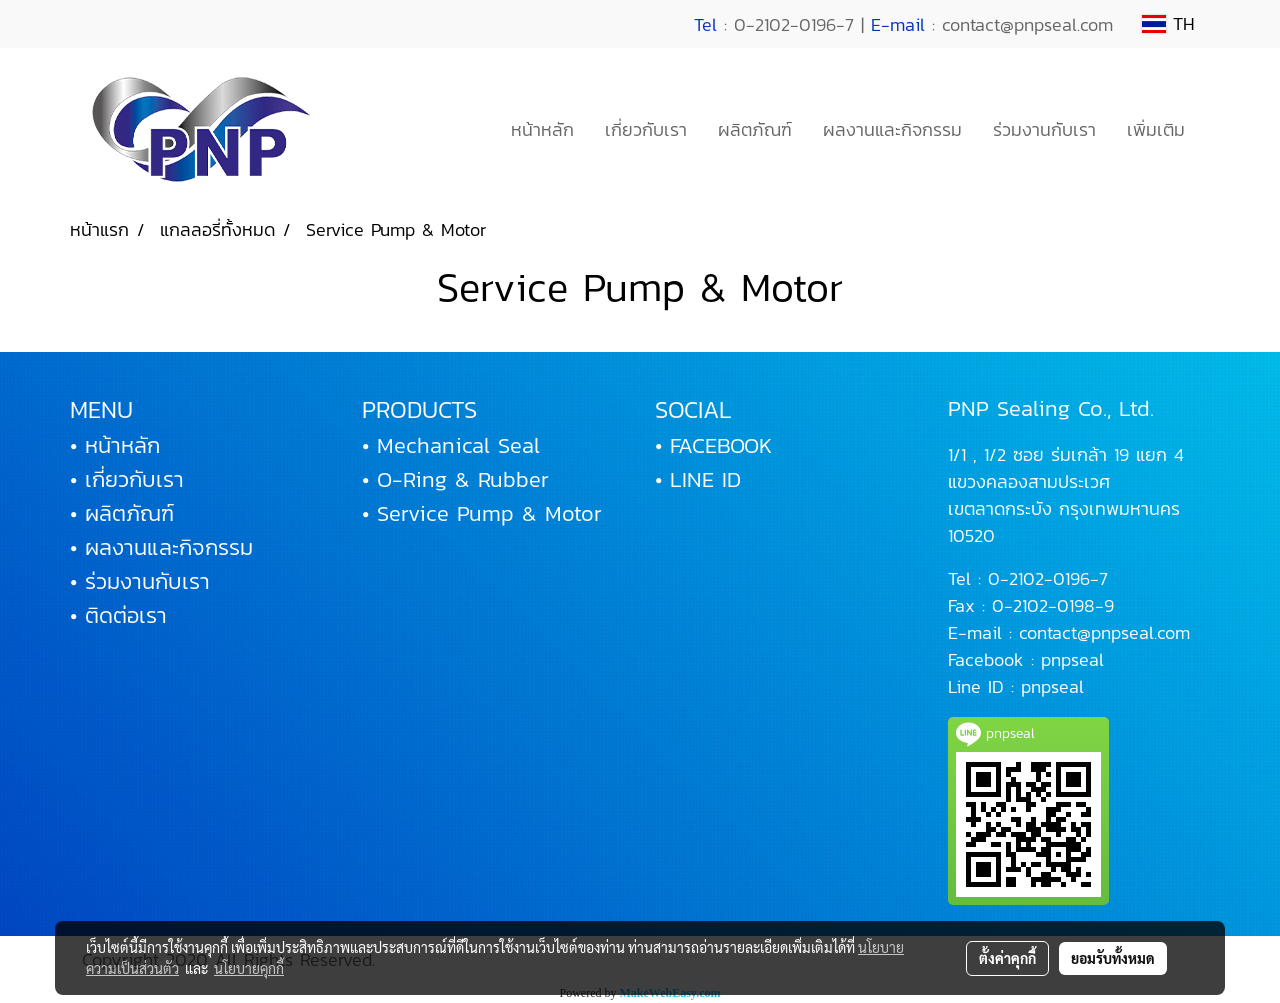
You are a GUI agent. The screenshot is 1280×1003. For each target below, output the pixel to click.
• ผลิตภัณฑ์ (122, 513)
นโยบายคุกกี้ (249, 968)
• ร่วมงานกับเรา (140, 581)
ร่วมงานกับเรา (1044, 129)
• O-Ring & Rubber (455, 479)
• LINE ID (698, 479)
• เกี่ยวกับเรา (127, 479)
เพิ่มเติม (1156, 129)
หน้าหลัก (542, 129)
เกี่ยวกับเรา (646, 129)
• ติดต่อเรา (118, 615)
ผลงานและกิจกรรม (892, 129)
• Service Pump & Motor (482, 513)
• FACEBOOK (713, 445)
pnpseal (1072, 659)
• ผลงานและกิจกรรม (161, 547)
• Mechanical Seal (451, 445)
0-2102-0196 (1039, 578)
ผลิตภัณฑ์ (755, 129)
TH (1168, 23)
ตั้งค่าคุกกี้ (1007, 958)
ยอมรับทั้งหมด (1113, 958)
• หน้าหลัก (115, 445)
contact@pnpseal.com (1104, 632)
